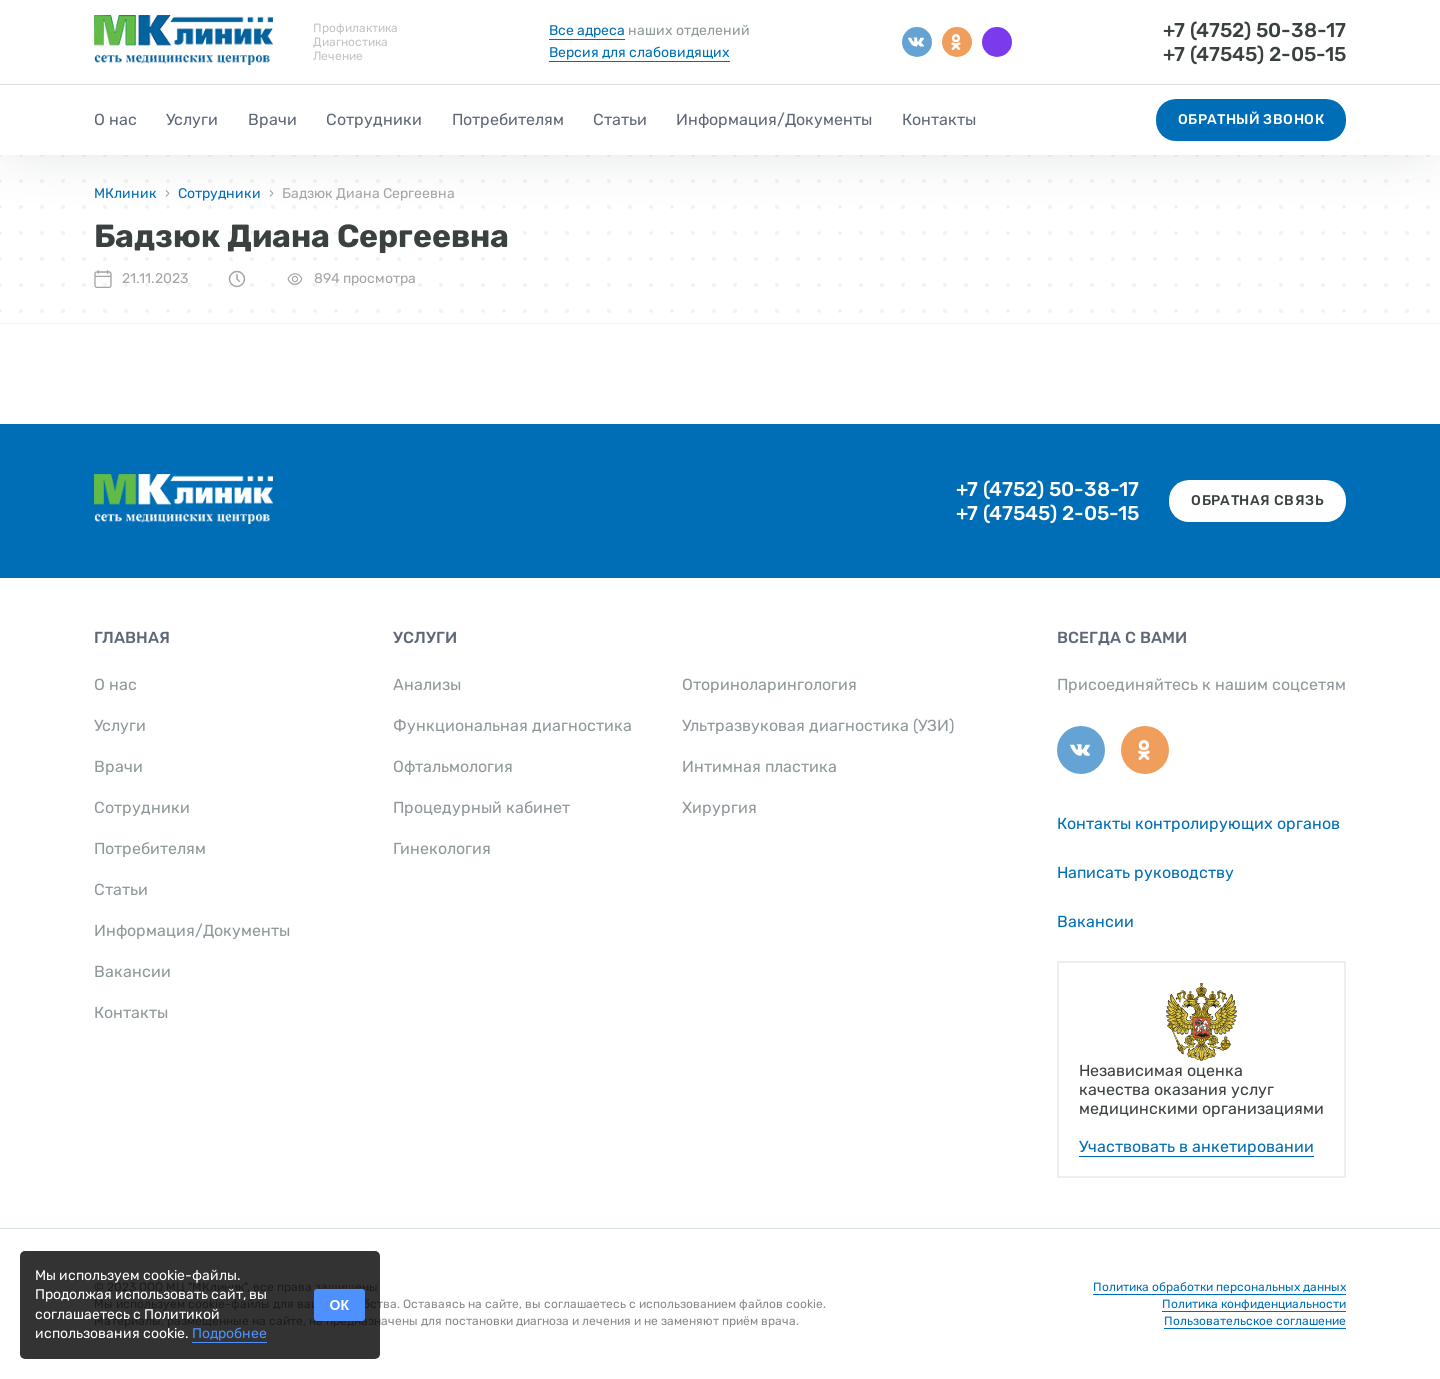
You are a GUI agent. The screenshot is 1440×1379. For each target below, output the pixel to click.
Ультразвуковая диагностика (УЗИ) (818, 725)
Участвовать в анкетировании (1196, 1146)
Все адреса (587, 30)
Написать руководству (1145, 872)
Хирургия (719, 807)
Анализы (427, 684)
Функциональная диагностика (512, 725)
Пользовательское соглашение (1255, 1321)
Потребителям (508, 119)
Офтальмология (453, 766)
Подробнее (229, 1333)
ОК (339, 1305)
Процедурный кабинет (481, 807)
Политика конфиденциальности (1254, 1304)
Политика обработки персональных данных (1219, 1287)
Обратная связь (1257, 500)
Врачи (272, 119)
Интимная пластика (759, 766)
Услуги (192, 119)
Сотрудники (374, 119)
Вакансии (132, 971)
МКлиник (125, 193)
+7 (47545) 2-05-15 (1254, 54)
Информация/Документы (774, 119)
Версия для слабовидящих (639, 52)
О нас (115, 119)
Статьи (620, 119)
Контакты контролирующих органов (1198, 823)
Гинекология (442, 848)
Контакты (939, 119)
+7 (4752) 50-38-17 (1254, 30)
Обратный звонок (1251, 119)
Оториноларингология (769, 684)
